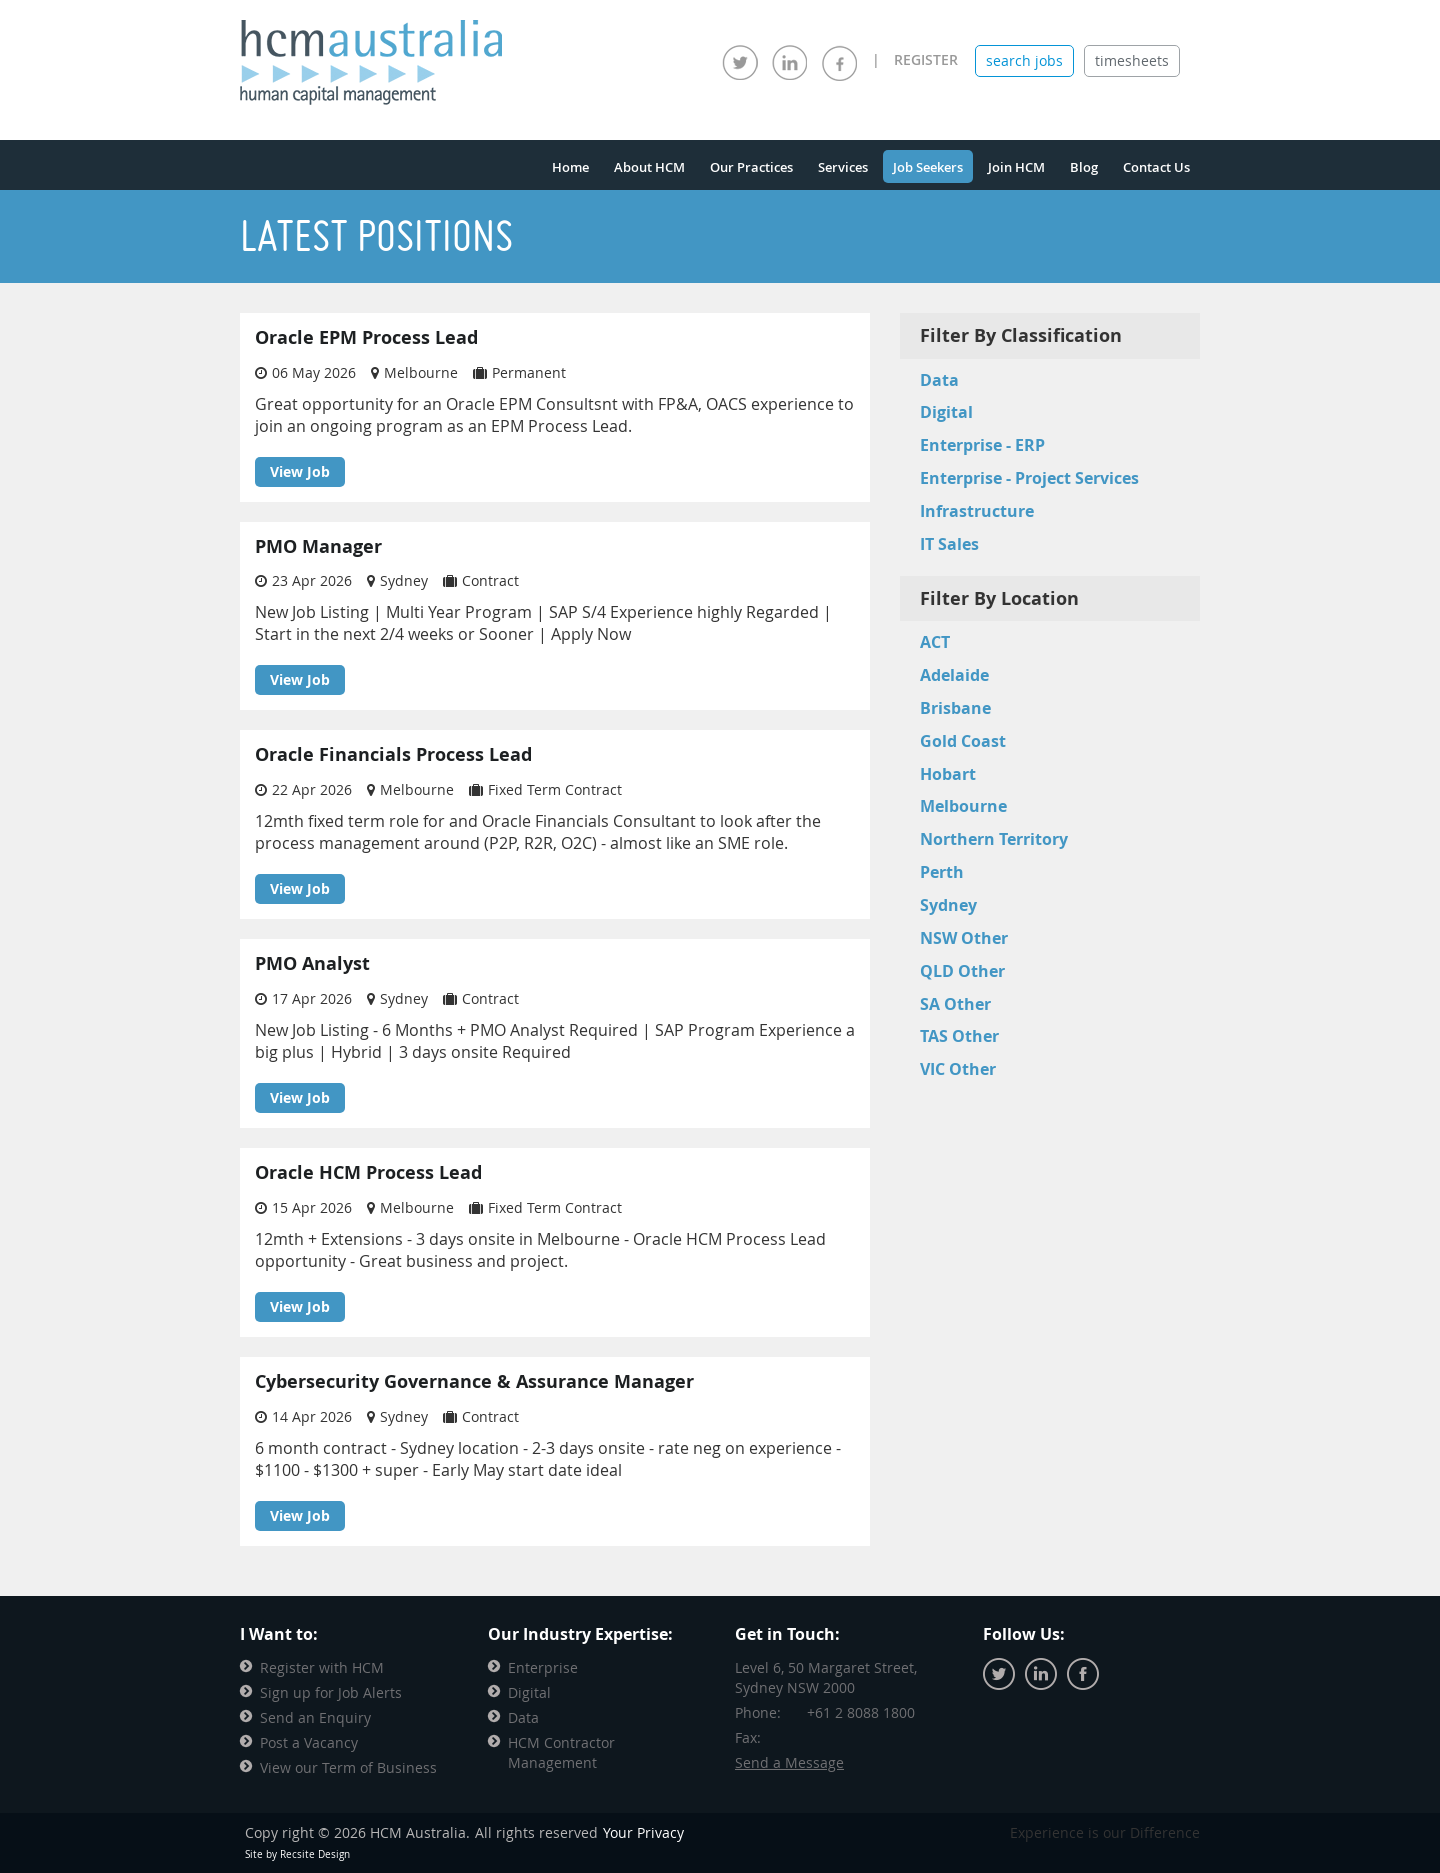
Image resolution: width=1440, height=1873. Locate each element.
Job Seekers (928, 167)
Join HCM (1016, 167)
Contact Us (1156, 167)
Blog (1084, 167)
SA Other (955, 1004)
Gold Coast (963, 741)
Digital (946, 412)
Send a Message (789, 1762)
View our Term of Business (348, 1767)
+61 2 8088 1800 (861, 1712)
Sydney (948, 905)
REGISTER (926, 59)
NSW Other (964, 938)
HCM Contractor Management (561, 1752)
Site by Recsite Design (297, 1854)
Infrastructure (977, 511)
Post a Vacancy (309, 1742)
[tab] (1024, 61)
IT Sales (949, 544)
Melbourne (963, 806)
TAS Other (959, 1036)
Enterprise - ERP (982, 445)
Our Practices (751, 167)
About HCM (649, 167)
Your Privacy (643, 1832)
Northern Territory (994, 839)
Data (939, 380)
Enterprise (543, 1667)
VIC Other (958, 1069)
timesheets (1132, 60)
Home (570, 167)
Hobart (948, 774)
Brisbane (955, 708)
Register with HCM (322, 1667)
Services (843, 167)
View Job (300, 471)
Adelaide (954, 675)
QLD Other (962, 971)
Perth (942, 872)
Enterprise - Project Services (1029, 478)
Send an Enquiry (315, 1717)
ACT (935, 642)
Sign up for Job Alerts (331, 1692)
